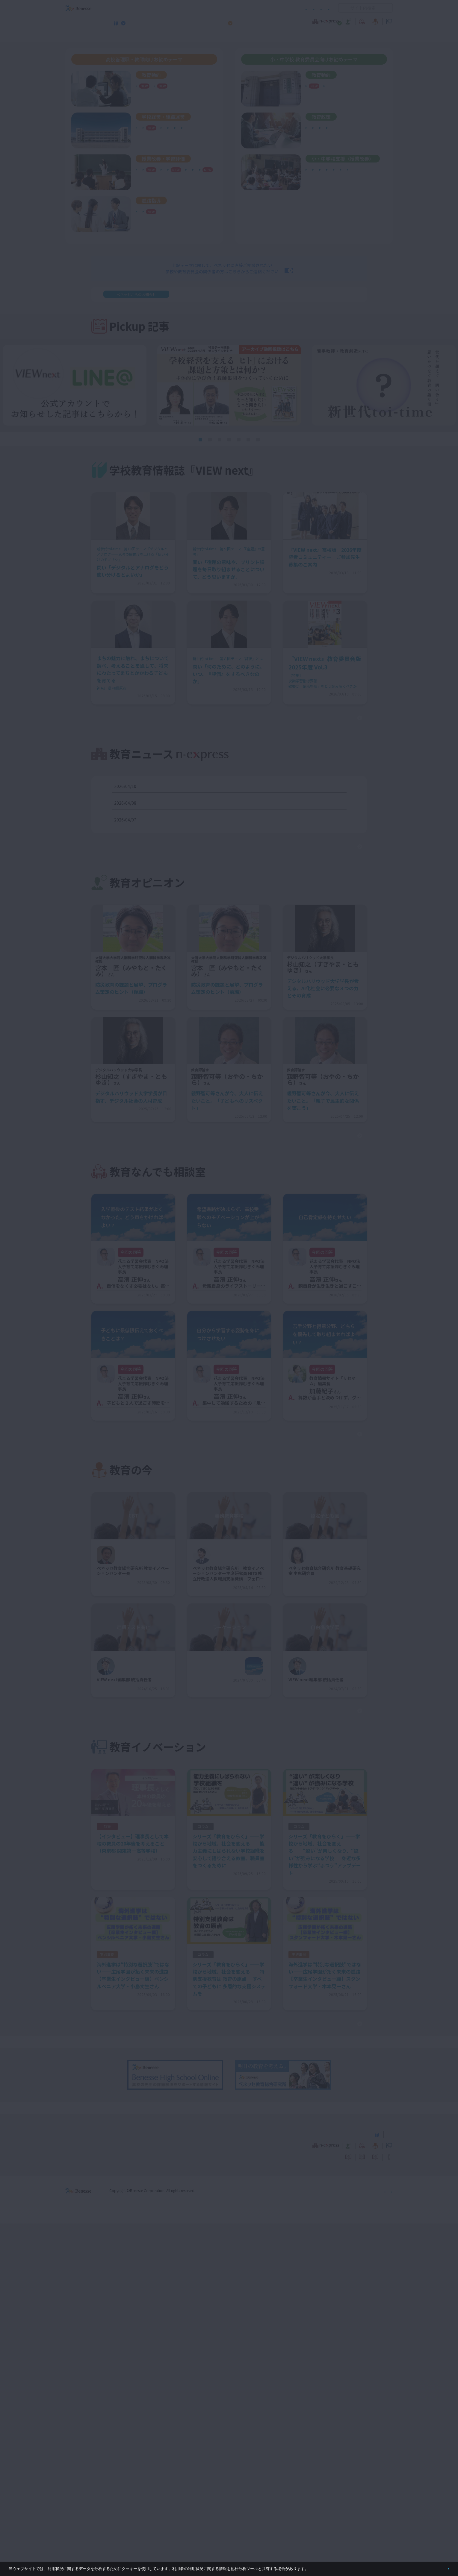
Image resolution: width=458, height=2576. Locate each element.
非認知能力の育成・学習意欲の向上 (341, 185)
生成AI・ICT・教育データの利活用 (171, 207)
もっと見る (327, 751)
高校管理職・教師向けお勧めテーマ (225, 36)
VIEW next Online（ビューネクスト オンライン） (89, 2486)
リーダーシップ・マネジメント (337, 147)
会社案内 (386, 2542)
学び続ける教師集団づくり (163, 148)
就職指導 (146, 244)
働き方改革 (148, 127)
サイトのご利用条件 (178, 8)
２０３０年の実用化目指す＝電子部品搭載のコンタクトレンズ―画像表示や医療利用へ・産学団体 (235, 822)
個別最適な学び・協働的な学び (337, 198)
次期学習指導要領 (155, 85)
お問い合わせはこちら (285, 302)
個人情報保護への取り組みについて (341, 2542)
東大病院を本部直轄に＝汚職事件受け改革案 (184, 839)
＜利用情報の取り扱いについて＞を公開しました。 (245, 327)
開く (342, 8)
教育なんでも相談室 (293, 21)
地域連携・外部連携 (157, 154)
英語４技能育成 (187, 185)
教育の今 (333, 21)
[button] (200, 473)
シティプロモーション (329, 140)
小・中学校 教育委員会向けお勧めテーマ (335, 36)
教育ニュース (191, 21)
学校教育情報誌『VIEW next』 (121, 36)
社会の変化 (148, 92)
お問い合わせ (317, 8)
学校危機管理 (151, 141)
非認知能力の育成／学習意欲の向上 (171, 213)
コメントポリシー (219, 8)
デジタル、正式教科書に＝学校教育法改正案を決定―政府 (197, 856)
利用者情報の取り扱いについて (270, 8)
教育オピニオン (246, 21)
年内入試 (170, 244)
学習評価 (146, 185)
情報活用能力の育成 (327, 191)
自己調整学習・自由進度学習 (165, 200)
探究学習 (146, 193)
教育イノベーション (374, 21)
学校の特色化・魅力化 (159, 133)
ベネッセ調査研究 (325, 92)
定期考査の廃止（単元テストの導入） (174, 178)
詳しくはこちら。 (324, 2566)
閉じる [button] (439, 2566)
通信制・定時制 (197, 154)
